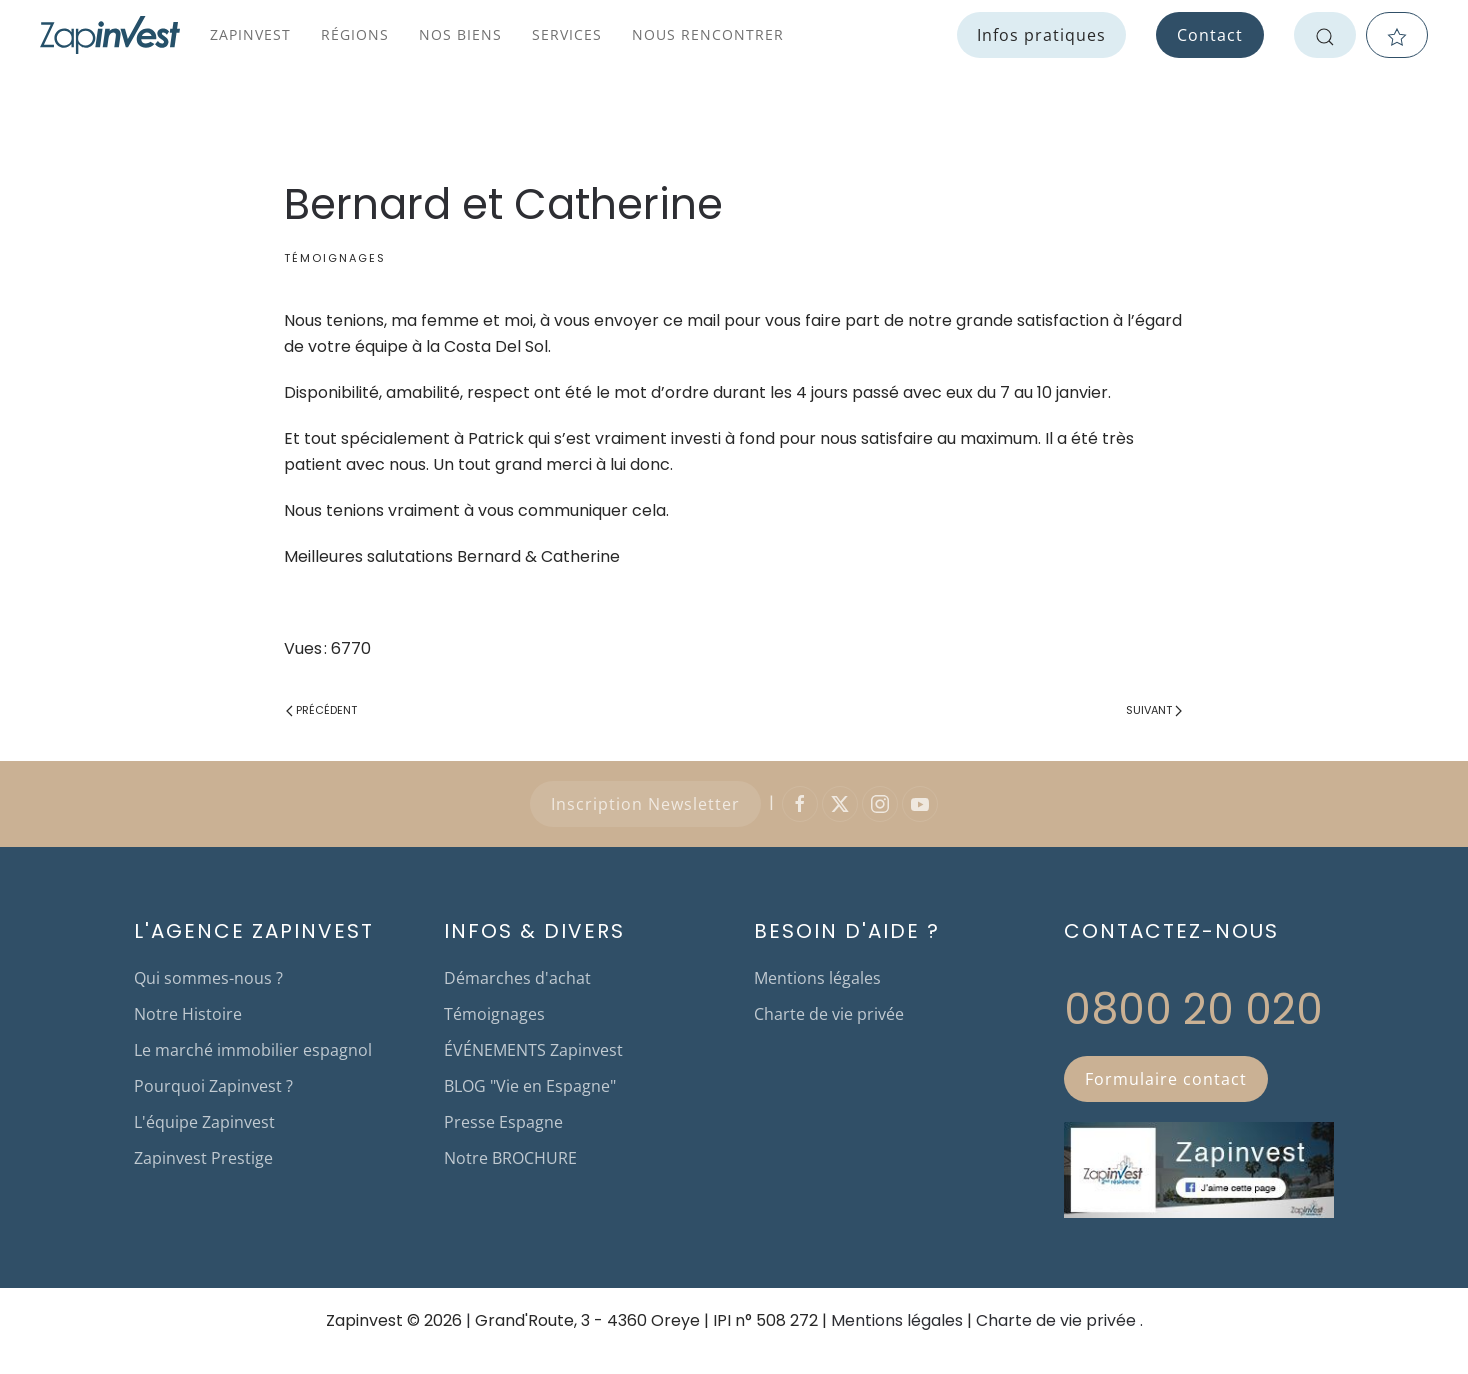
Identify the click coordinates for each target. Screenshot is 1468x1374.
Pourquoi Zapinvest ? (213, 1086)
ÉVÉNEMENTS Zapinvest (533, 1050)
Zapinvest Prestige (203, 1158)
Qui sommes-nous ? (208, 978)
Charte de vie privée (829, 1014)
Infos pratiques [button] (1041, 35)
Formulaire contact (1166, 1079)
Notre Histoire (188, 1014)
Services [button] (567, 34)
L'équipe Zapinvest (204, 1122)
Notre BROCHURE (510, 1158)
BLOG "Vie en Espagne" (530, 1086)
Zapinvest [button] (250, 34)
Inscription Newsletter (645, 804)
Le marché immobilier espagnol (253, 1050)
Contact (1210, 35)
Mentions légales (817, 978)
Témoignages (335, 258)
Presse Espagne (503, 1122)
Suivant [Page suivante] (1154, 710)
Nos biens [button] (460, 34)
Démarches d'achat (517, 978)
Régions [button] (355, 34)
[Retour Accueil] (110, 35)
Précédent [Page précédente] (321, 710)
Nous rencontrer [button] (708, 34)
